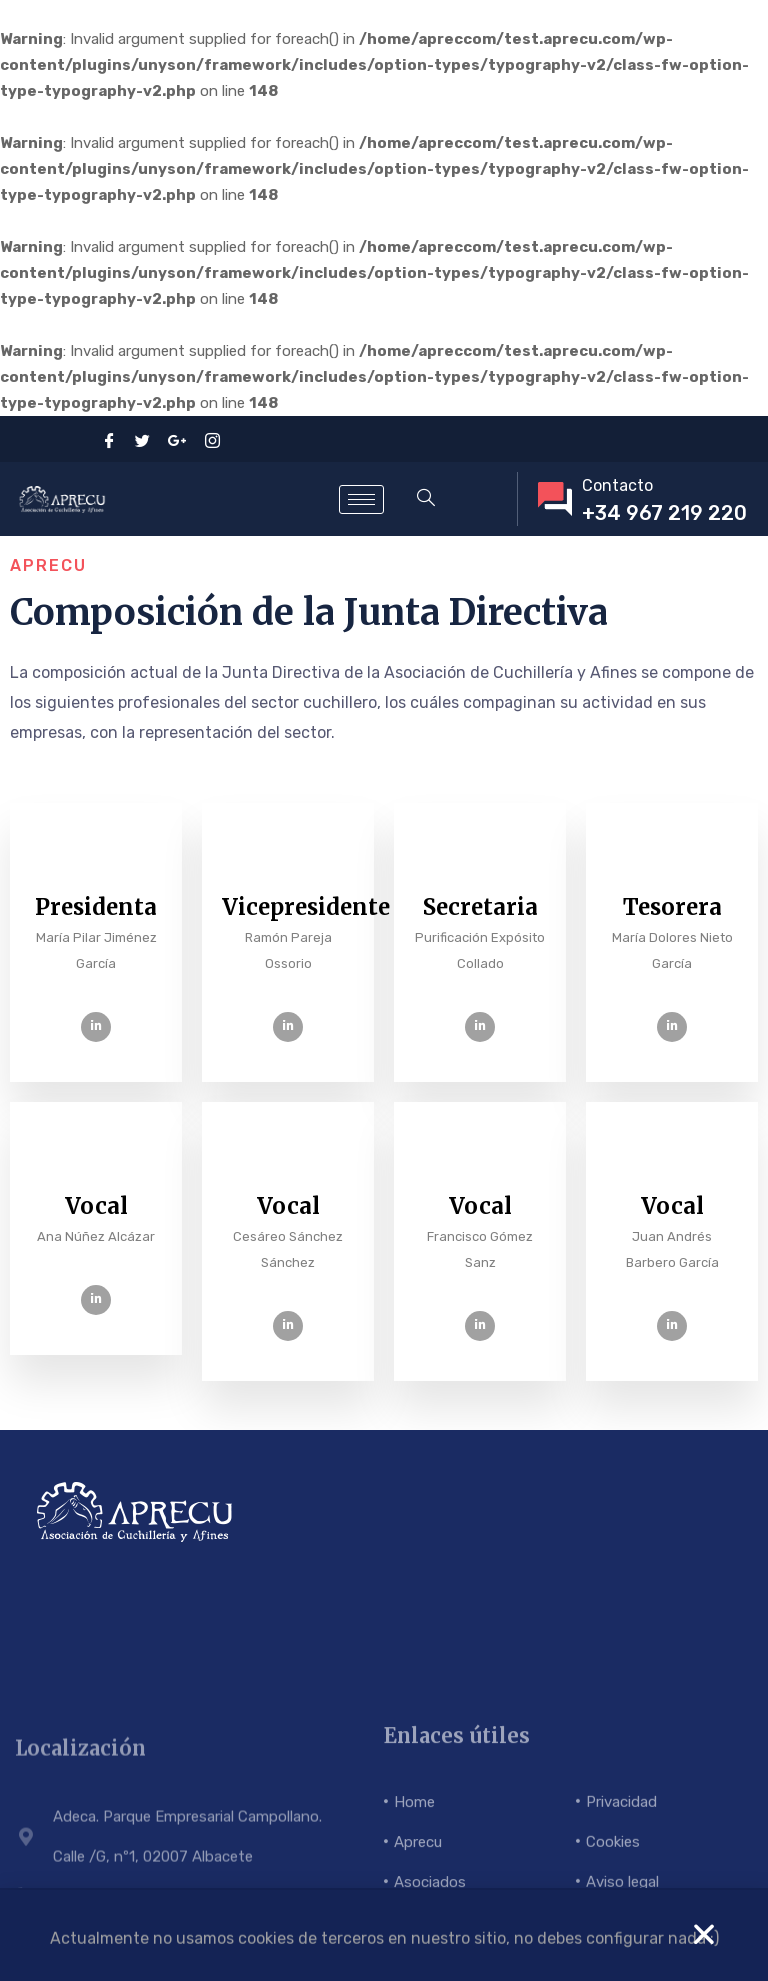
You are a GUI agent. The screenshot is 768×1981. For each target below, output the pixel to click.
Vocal (96, 1206)
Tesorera (672, 907)
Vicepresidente (306, 907)
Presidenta (96, 907)
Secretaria (480, 907)
